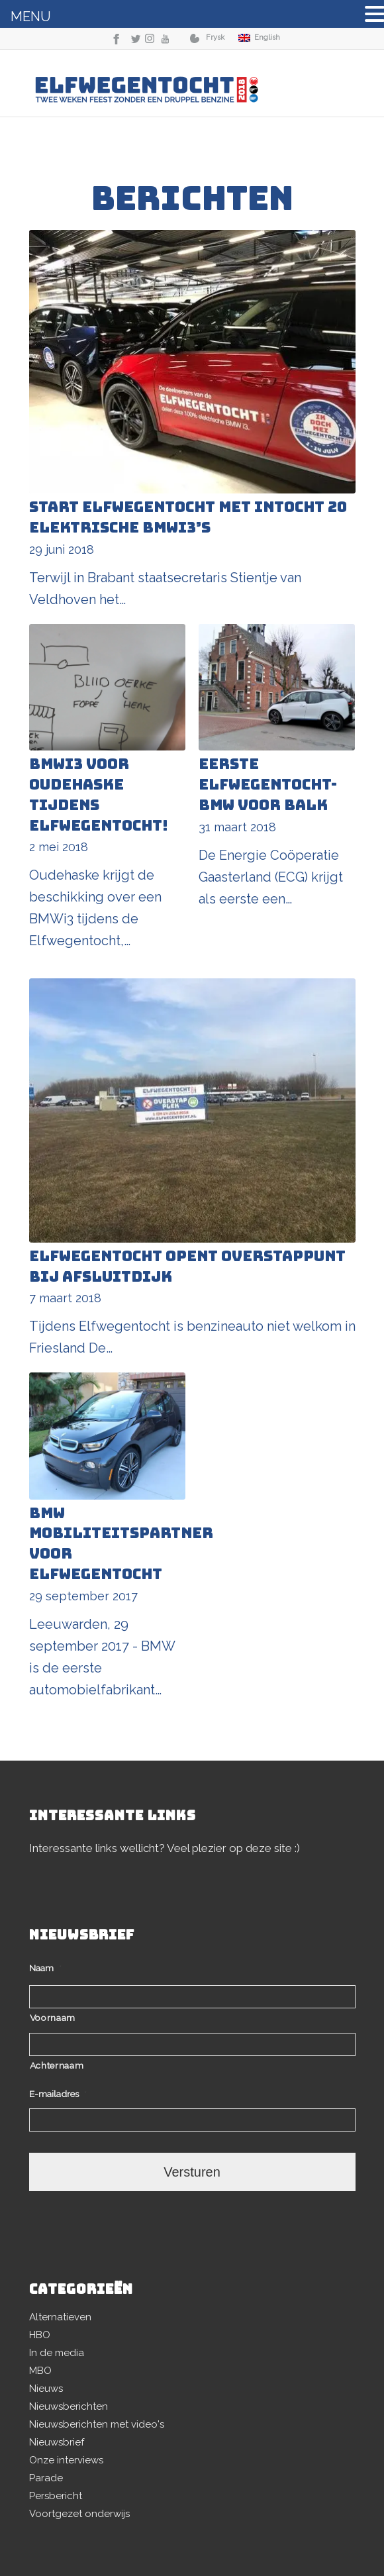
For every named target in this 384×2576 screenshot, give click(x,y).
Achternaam (57, 2065)
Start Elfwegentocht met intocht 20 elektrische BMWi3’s (188, 517)
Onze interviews (66, 2460)
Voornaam (52, 2017)
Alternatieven (60, 2317)
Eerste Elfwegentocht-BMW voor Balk (268, 784)
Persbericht (55, 2496)
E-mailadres (58, 2093)
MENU (31, 17)
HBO (39, 2335)
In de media (56, 2353)
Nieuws (46, 2389)
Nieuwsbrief (56, 2442)
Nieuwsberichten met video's (96, 2424)
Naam (45, 1968)
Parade (46, 2478)
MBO (40, 2371)
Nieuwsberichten (68, 2406)
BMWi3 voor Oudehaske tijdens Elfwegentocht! (98, 794)
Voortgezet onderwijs (79, 2514)
